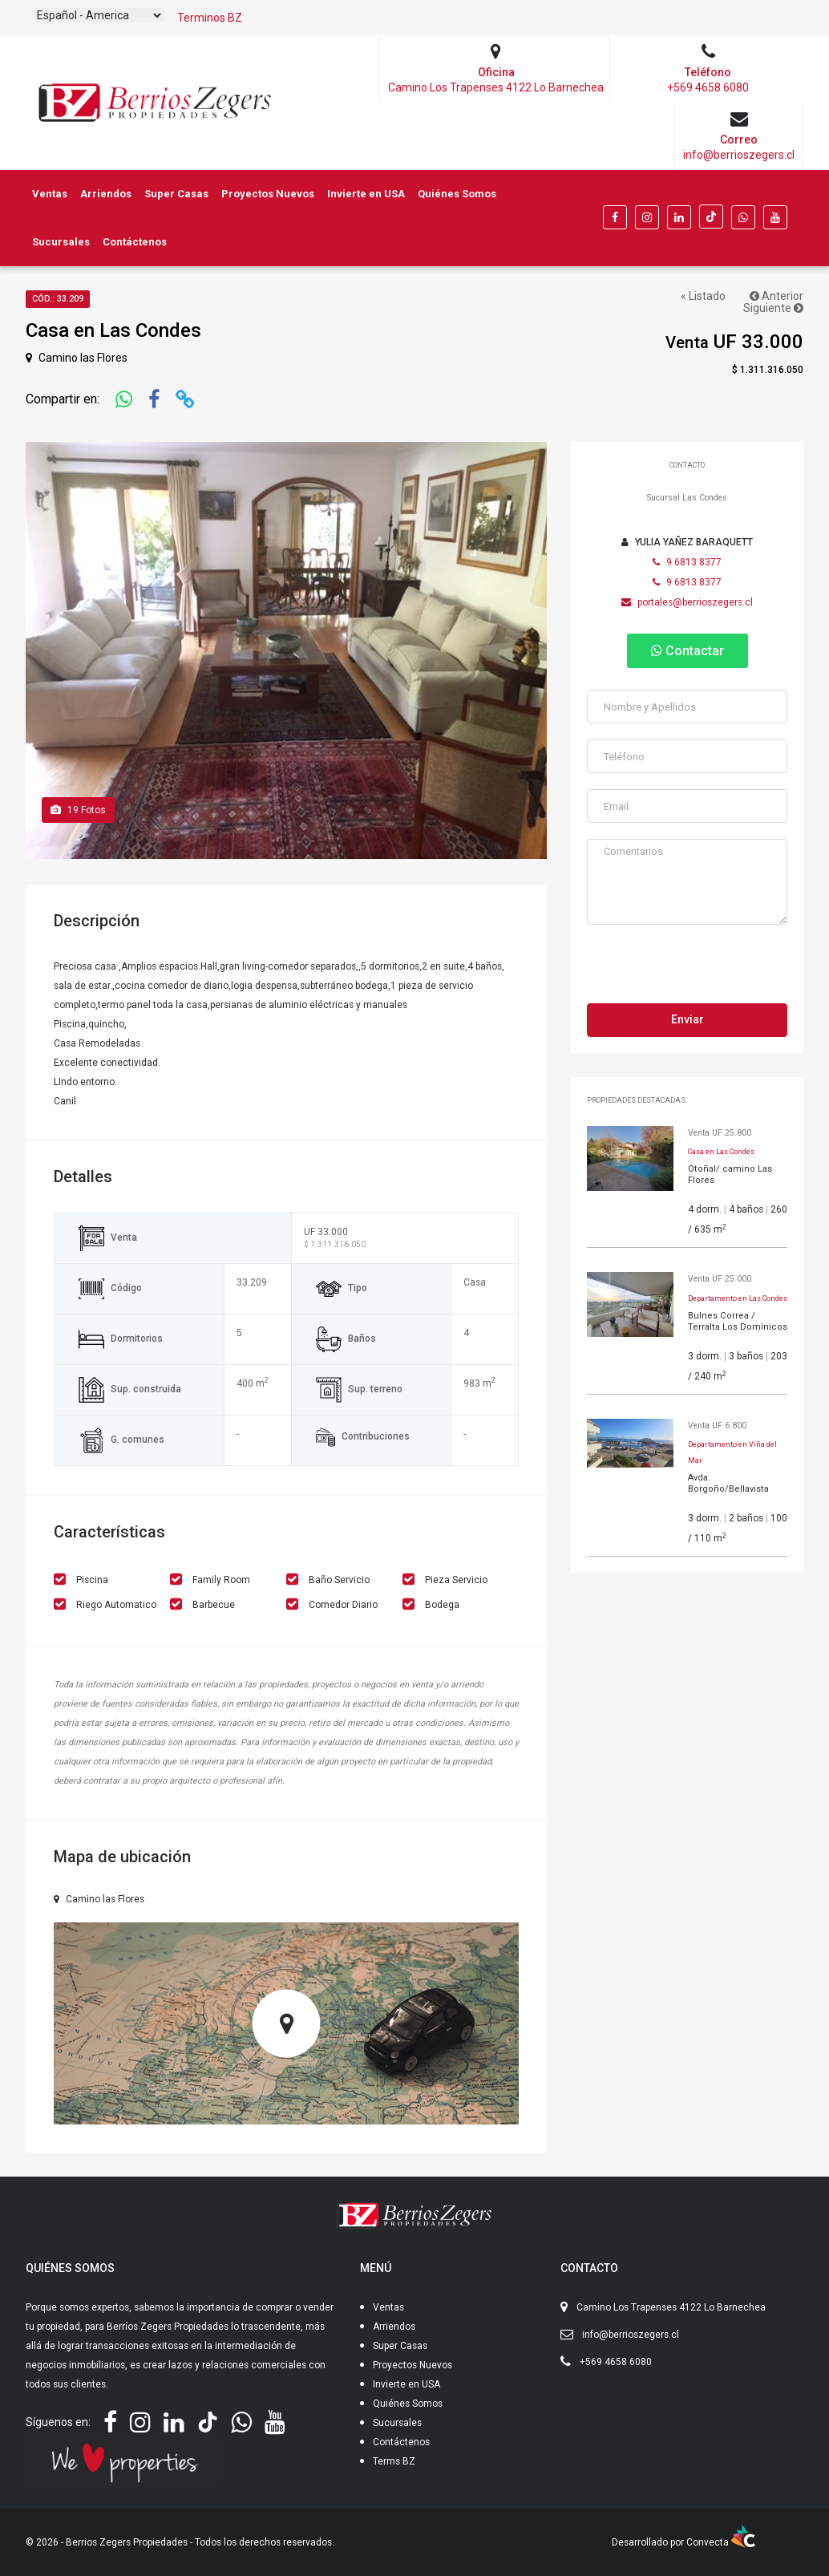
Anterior (776, 296)
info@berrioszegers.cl (630, 2334)
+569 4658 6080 (616, 2361)
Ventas (49, 194)
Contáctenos (135, 242)
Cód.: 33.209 (57, 299)
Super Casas (176, 194)
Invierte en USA (366, 194)
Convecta (720, 2542)
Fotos (78, 810)
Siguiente (773, 308)
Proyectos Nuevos (267, 194)
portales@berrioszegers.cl (687, 602)
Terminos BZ (209, 17)
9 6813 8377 (687, 562)
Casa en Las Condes (721, 1152)
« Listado (703, 296)
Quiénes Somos (457, 194)
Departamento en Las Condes (737, 1298)
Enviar (687, 1019)
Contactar (687, 650)
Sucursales (61, 242)
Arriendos (105, 194)
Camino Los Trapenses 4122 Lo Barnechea (671, 2307)
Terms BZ (394, 2461)
